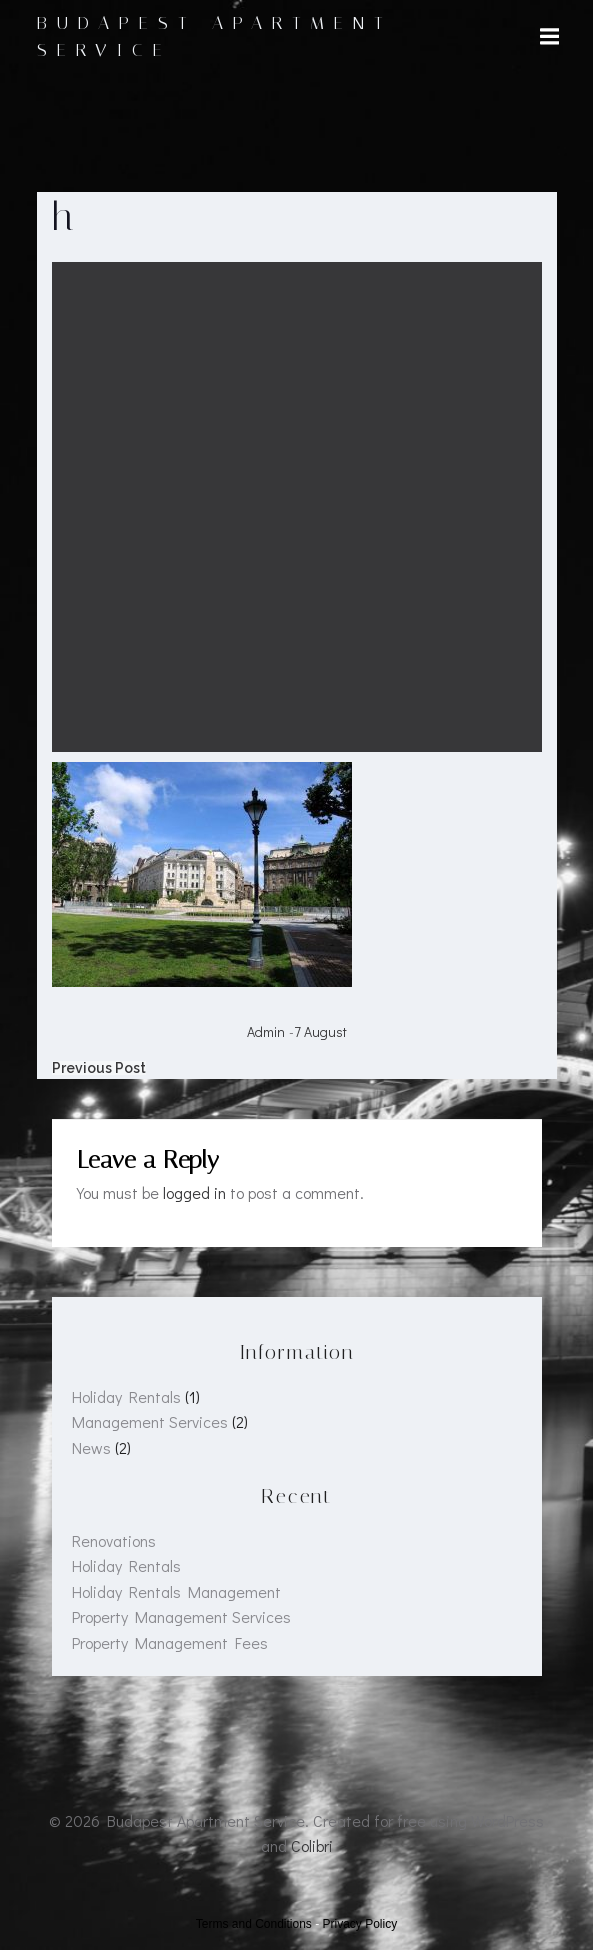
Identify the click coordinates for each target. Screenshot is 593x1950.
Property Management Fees (170, 1642)
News (91, 1447)
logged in (194, 1192)
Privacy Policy (360, 1924)
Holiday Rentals (126, 1396)
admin (266, 1031)
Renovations (114, 1540)
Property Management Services (181, 1616)
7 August (320, 1031)
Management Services (150, 1421)
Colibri (312, 1845)
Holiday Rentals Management (176, 1591)
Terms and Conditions (254, 1924)
